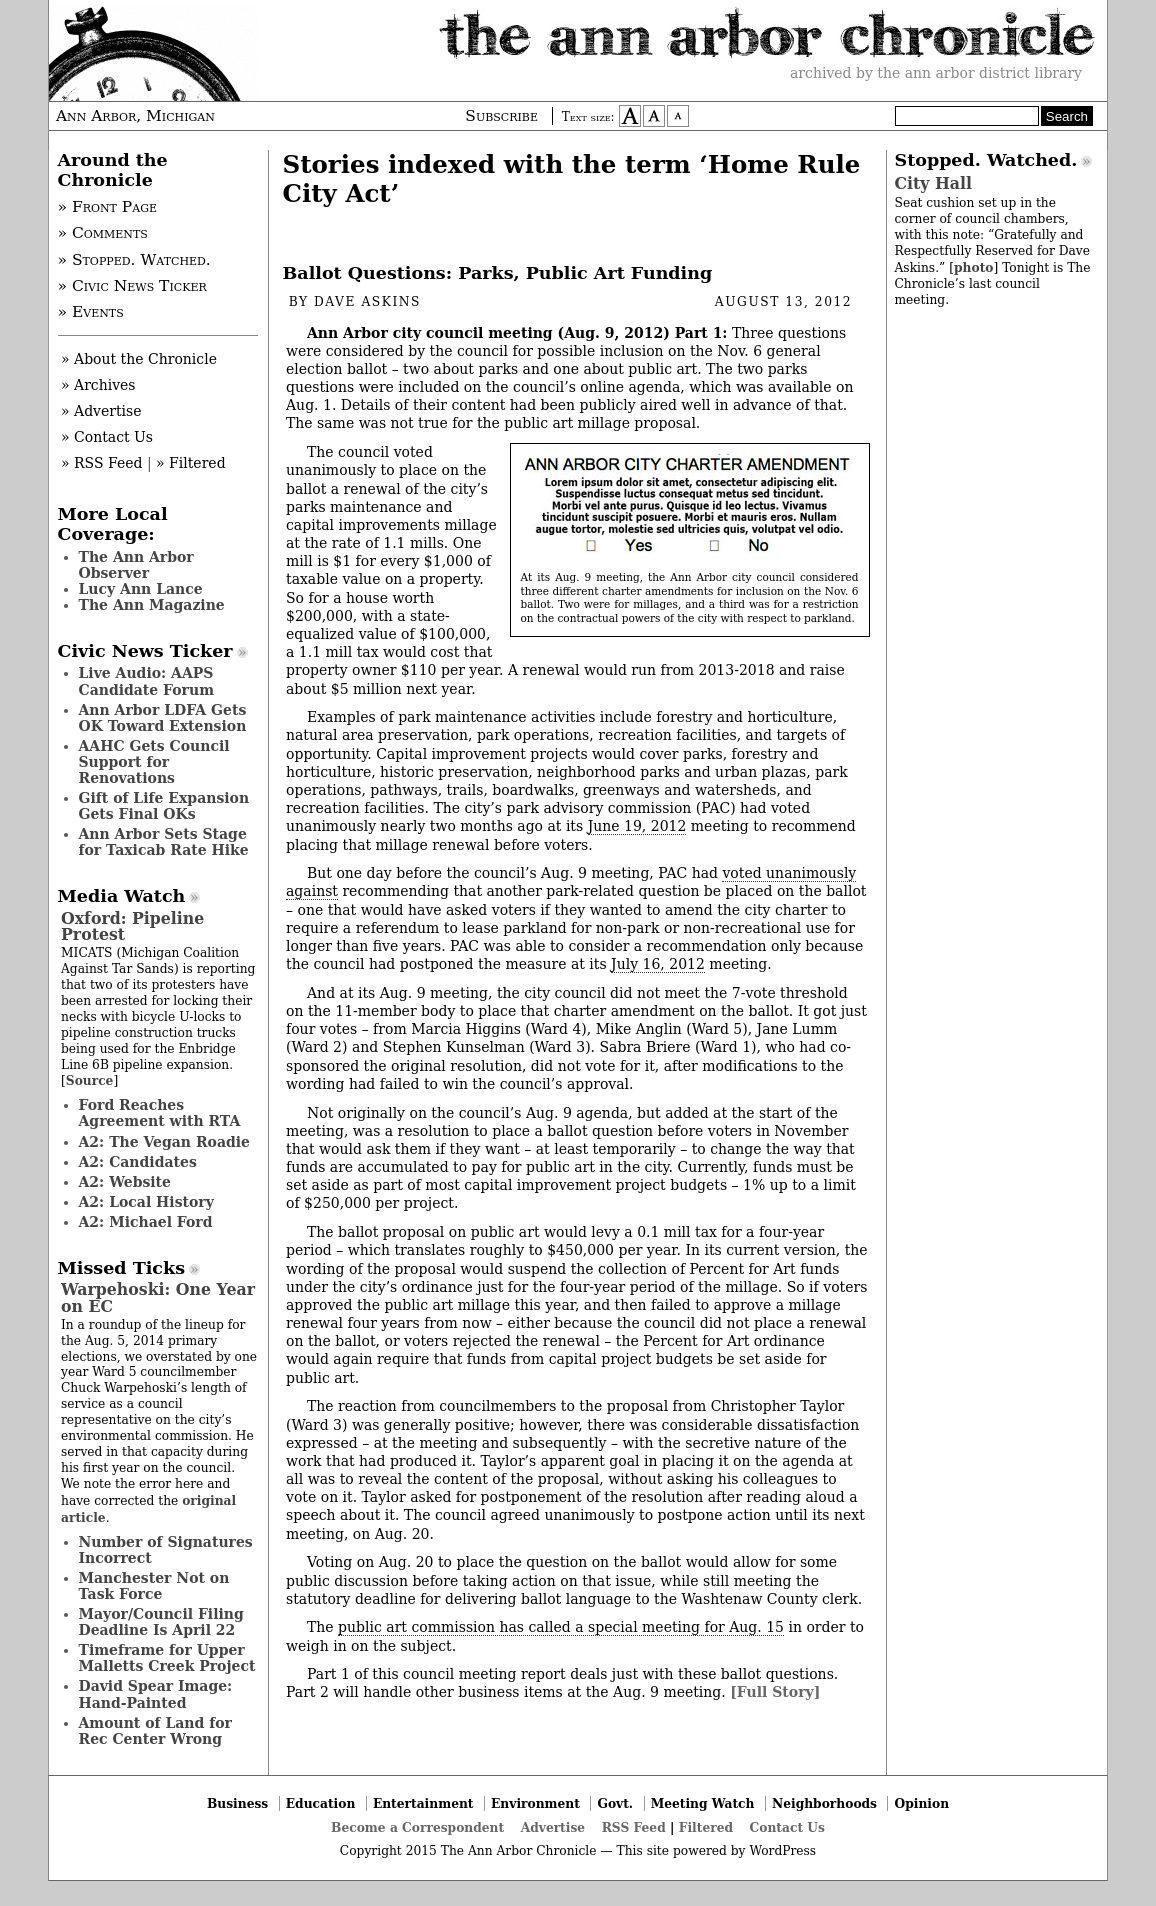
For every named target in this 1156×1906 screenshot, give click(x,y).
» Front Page (108, 207)
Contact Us (787, 1827)
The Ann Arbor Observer (136, 565)
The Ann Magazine (152, 605)
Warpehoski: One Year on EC (158, 1297)
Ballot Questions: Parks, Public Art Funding (498, 273)
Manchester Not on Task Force (154, 1586)
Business (237, 1803)
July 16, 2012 (658, 964)
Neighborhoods (824, 1803)
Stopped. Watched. (986, 160)
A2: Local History (146, 1202)
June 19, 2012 (637, 826)
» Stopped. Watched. (134, 260)
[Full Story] (775, 1692)
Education (321, 1803)
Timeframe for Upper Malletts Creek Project (167, 1658)
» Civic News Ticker (132, 286)
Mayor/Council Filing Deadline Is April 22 (161, 1622)
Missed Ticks (122, 1268)
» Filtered (191, 463)
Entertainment (423, 1803)
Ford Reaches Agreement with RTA (160, 1113)
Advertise (553, 1827)
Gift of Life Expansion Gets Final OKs (164, 806)
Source (90, 1080)
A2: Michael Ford (146, 1222)
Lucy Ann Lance (141, 589)
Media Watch (122, 896)
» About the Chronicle (139, 359)
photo (973, 267)
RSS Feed (634, 1827)
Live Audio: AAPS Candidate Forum (147, 681)
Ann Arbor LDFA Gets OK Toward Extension (163, 718)
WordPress (782, 1851)
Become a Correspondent (417, 1827)
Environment (535, 1803)
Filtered (706, 1827)
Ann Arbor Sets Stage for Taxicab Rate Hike (164, 842)
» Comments (103, 233)
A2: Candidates (138, 1162)
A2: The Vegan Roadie (164, 1142)
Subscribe (501, 116)
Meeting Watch (703, 1803)
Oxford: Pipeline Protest (132, 926)
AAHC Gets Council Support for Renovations (154, 762)
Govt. (615, 1803)
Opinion (922, 1803)
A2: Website (125, 1182)
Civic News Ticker (145, 651)
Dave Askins (367, 302)
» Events (91, 312)
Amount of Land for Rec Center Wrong (155, 1731)
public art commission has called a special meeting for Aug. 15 (561, 1627)
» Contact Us (107, 437)
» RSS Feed (101, 463)
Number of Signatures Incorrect (166, 1550)
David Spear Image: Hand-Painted (156, 1694)
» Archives (98, 385)
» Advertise (101, 411)
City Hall (933, 183)
